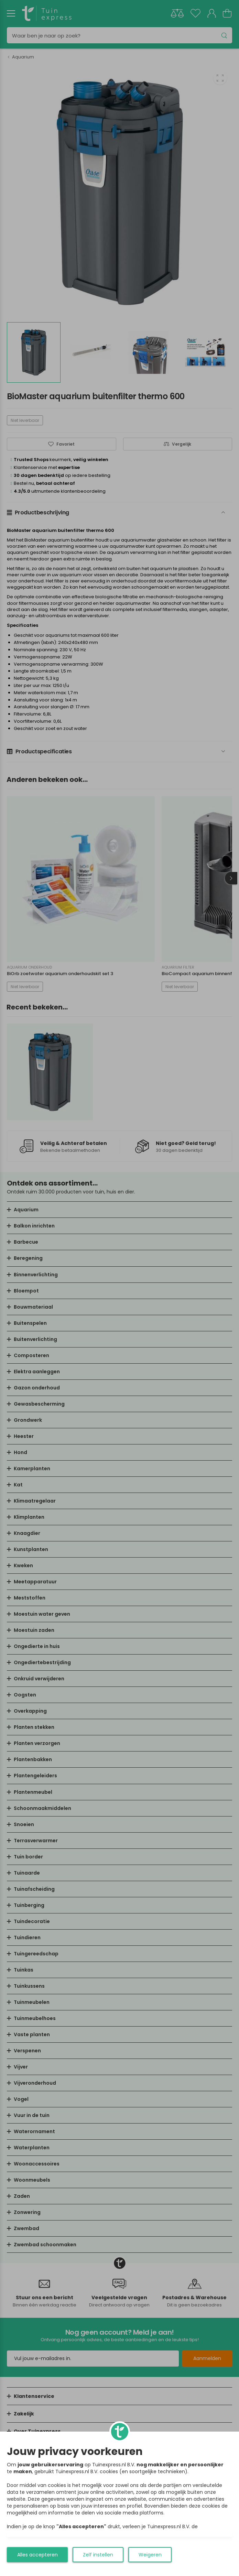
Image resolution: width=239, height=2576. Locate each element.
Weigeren (150, 2554)
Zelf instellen (98, 2554)
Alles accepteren (37, 2554)
